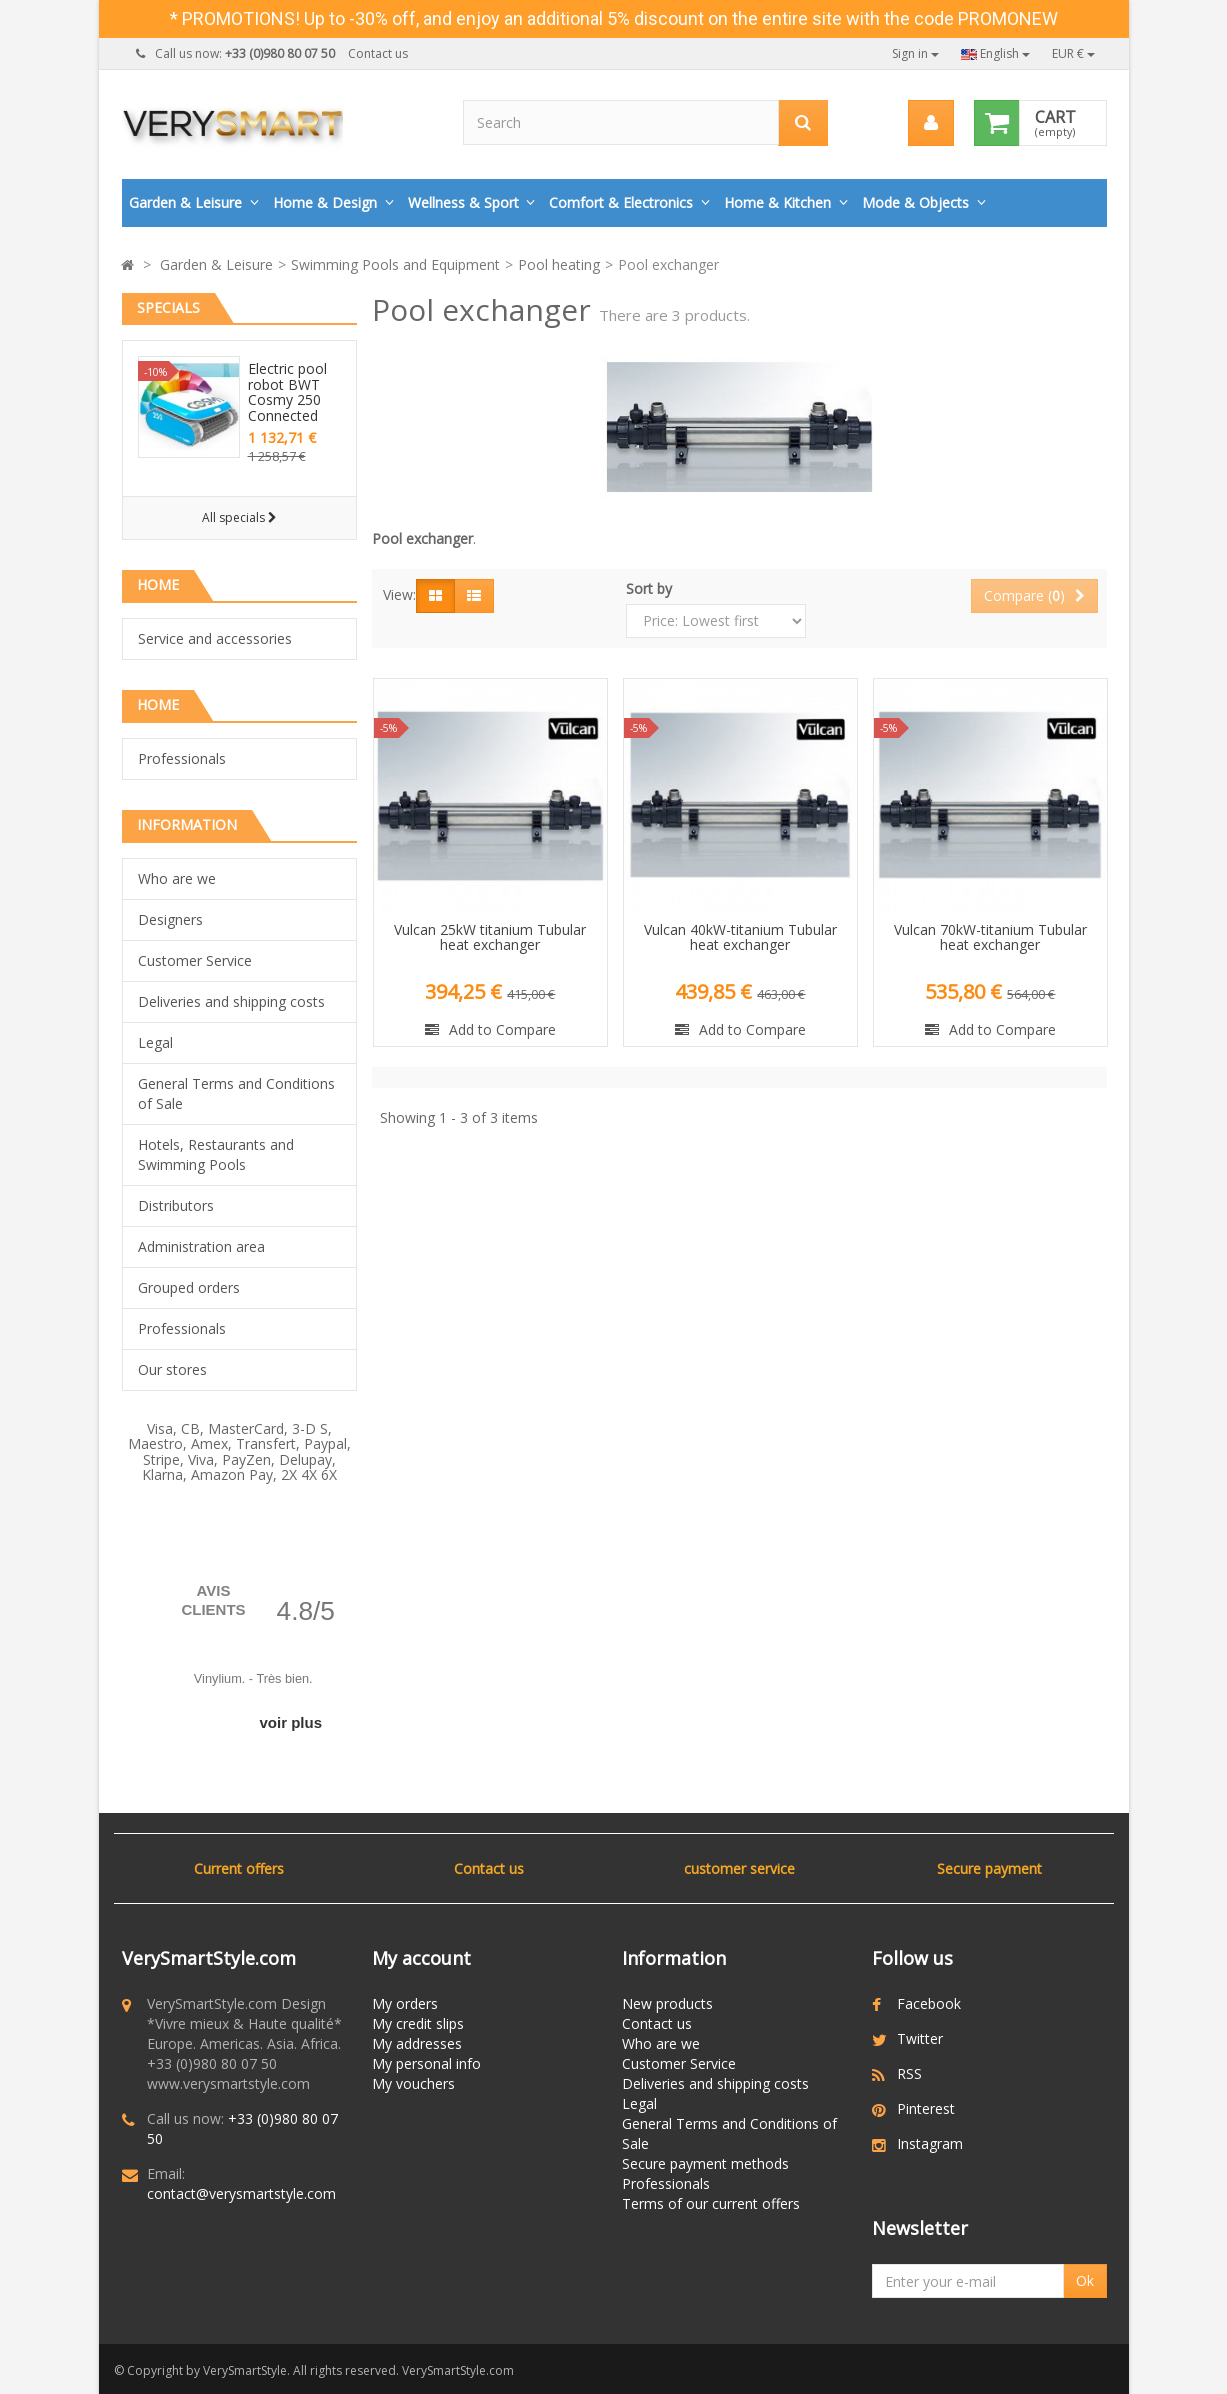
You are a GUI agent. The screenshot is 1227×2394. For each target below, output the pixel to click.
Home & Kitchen (777, 202)
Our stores (172, 1369)
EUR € (1073, 53)
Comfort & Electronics (621, 202)
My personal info (426, 2063)
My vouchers (413, 2083)
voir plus (290, 1722)
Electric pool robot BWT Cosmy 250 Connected (287, 391)
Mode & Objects (915, 202)
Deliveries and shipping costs (231, 1001)
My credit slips (418, 2023)
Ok (1085, 2280)
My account (421, 1958)
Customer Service (195, 960)
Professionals (182, 758)
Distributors (176, 1205)
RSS (909, 2073)
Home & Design (325, 202)
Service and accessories (215, 638)
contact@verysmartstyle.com (241, 2193)
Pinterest (926, 2108)
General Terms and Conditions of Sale (236, 1093)
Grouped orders (189, 1287)
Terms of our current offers (711, 2203)
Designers (170, 919)
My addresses (417, 2043)
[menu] (931, 123)
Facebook (929, 2003)
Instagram (930, 2143)
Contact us (378, 53)
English (995, 53)
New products (667, 2003)
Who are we (177, 878)
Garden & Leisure (185, 202)
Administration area (201, 1246)
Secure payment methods (705, 2163)
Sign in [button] (915, 53)
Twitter (920, 2038)
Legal (155, 1042)
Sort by (649, 588)
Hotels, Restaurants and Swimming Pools (216, 1154)
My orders (405, 2003)
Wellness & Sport (463, 202)
